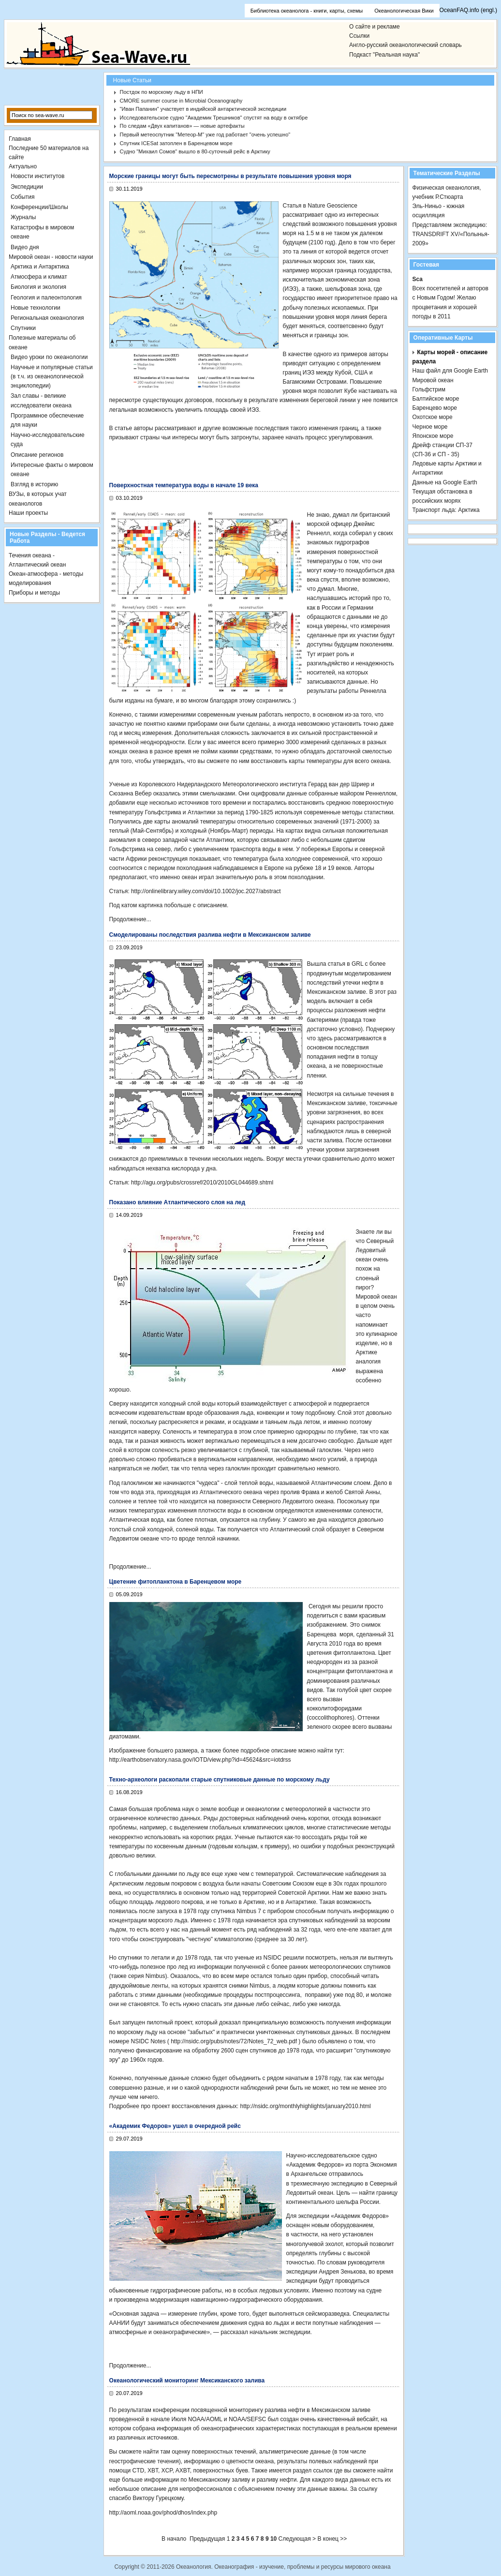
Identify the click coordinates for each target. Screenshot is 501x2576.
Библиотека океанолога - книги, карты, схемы (306, 11)
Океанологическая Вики (403, 11)
